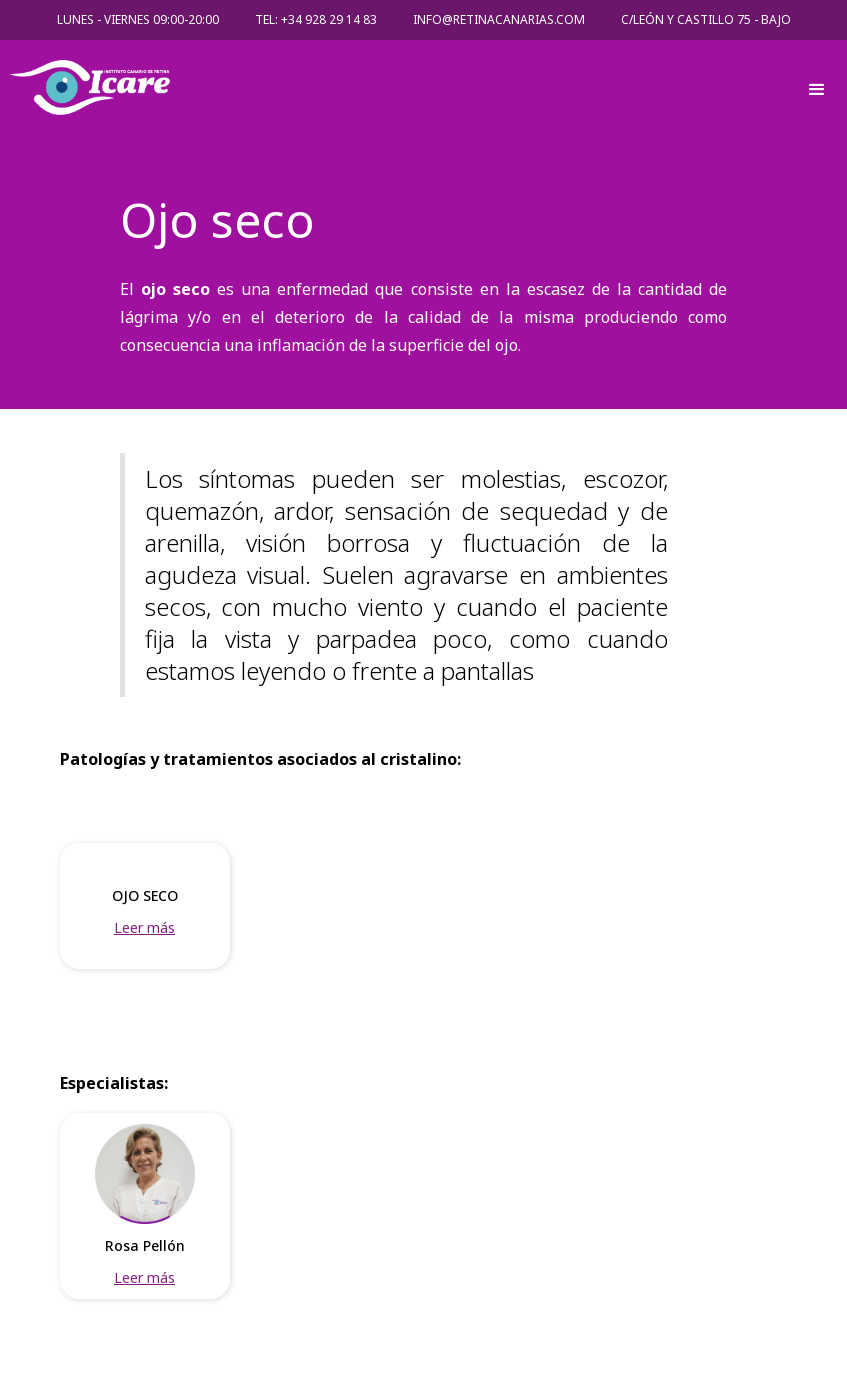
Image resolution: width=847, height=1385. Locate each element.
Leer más (144, 927)
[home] (398, 92)
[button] (817, 92)
